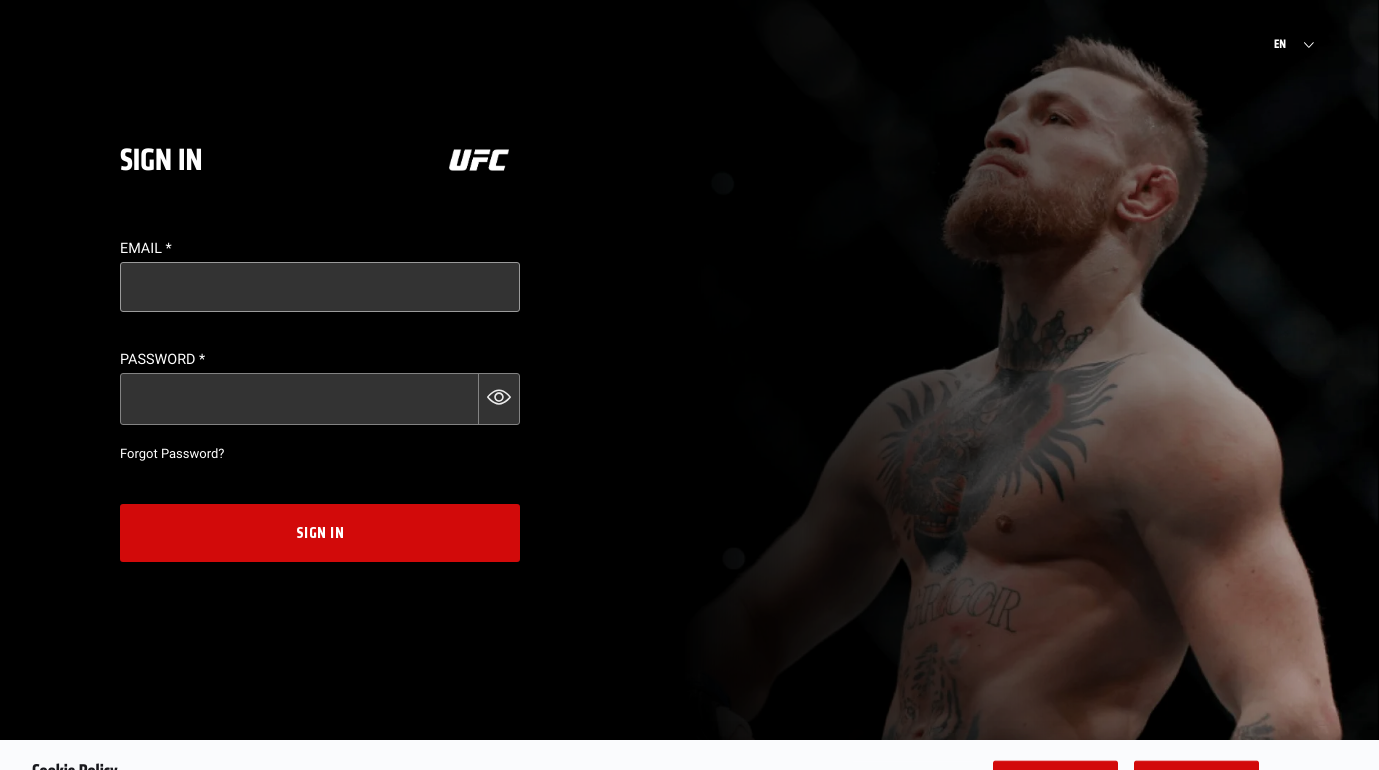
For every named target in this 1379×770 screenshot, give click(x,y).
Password (162, 359)
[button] (499, 399)
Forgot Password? (172, 454)
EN (1280, 45)
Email (146, 248)
